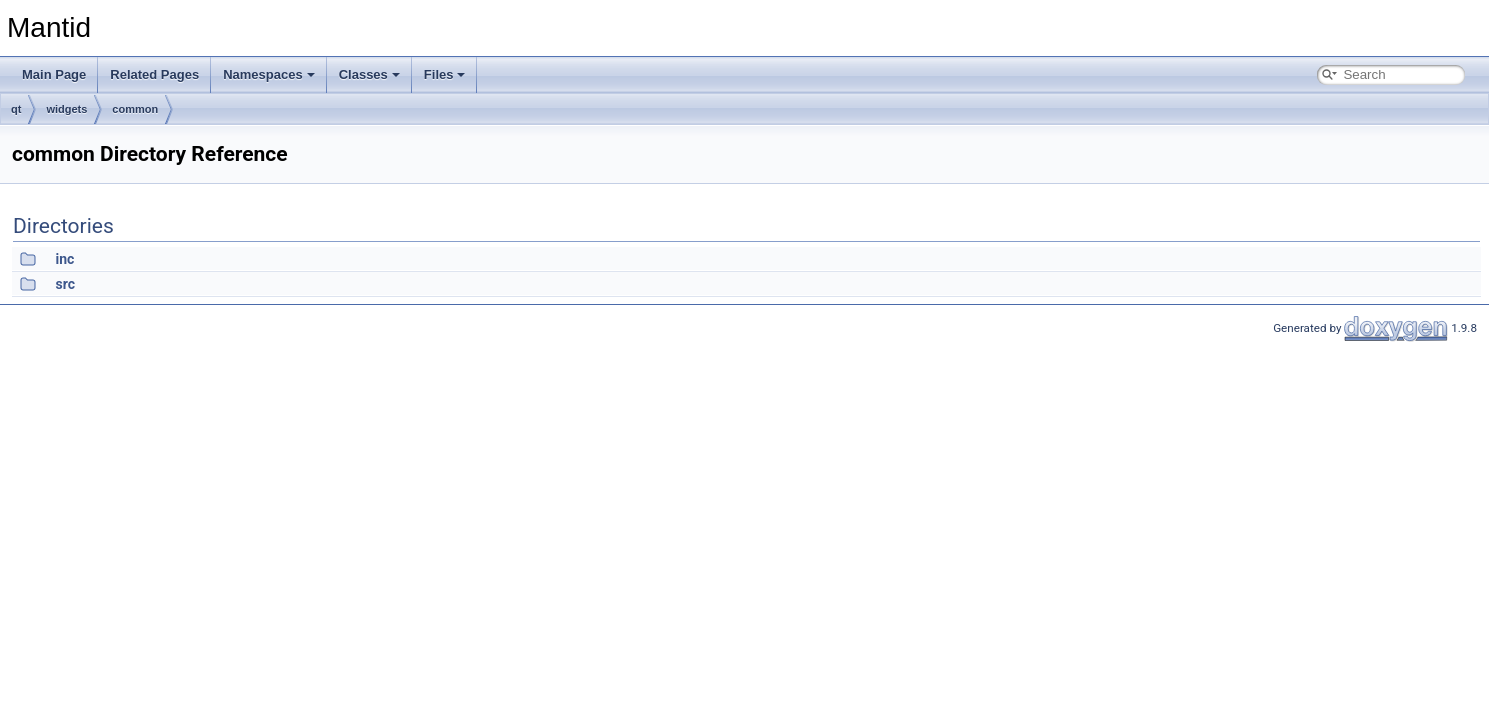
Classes (369, 74)
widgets (66, 109)
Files (445, 74)
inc (64, 259)
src (64, 284)
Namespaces (269, 74)
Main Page (54, 74)
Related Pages (154, 74)
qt (16, 109)
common (135, 109)
